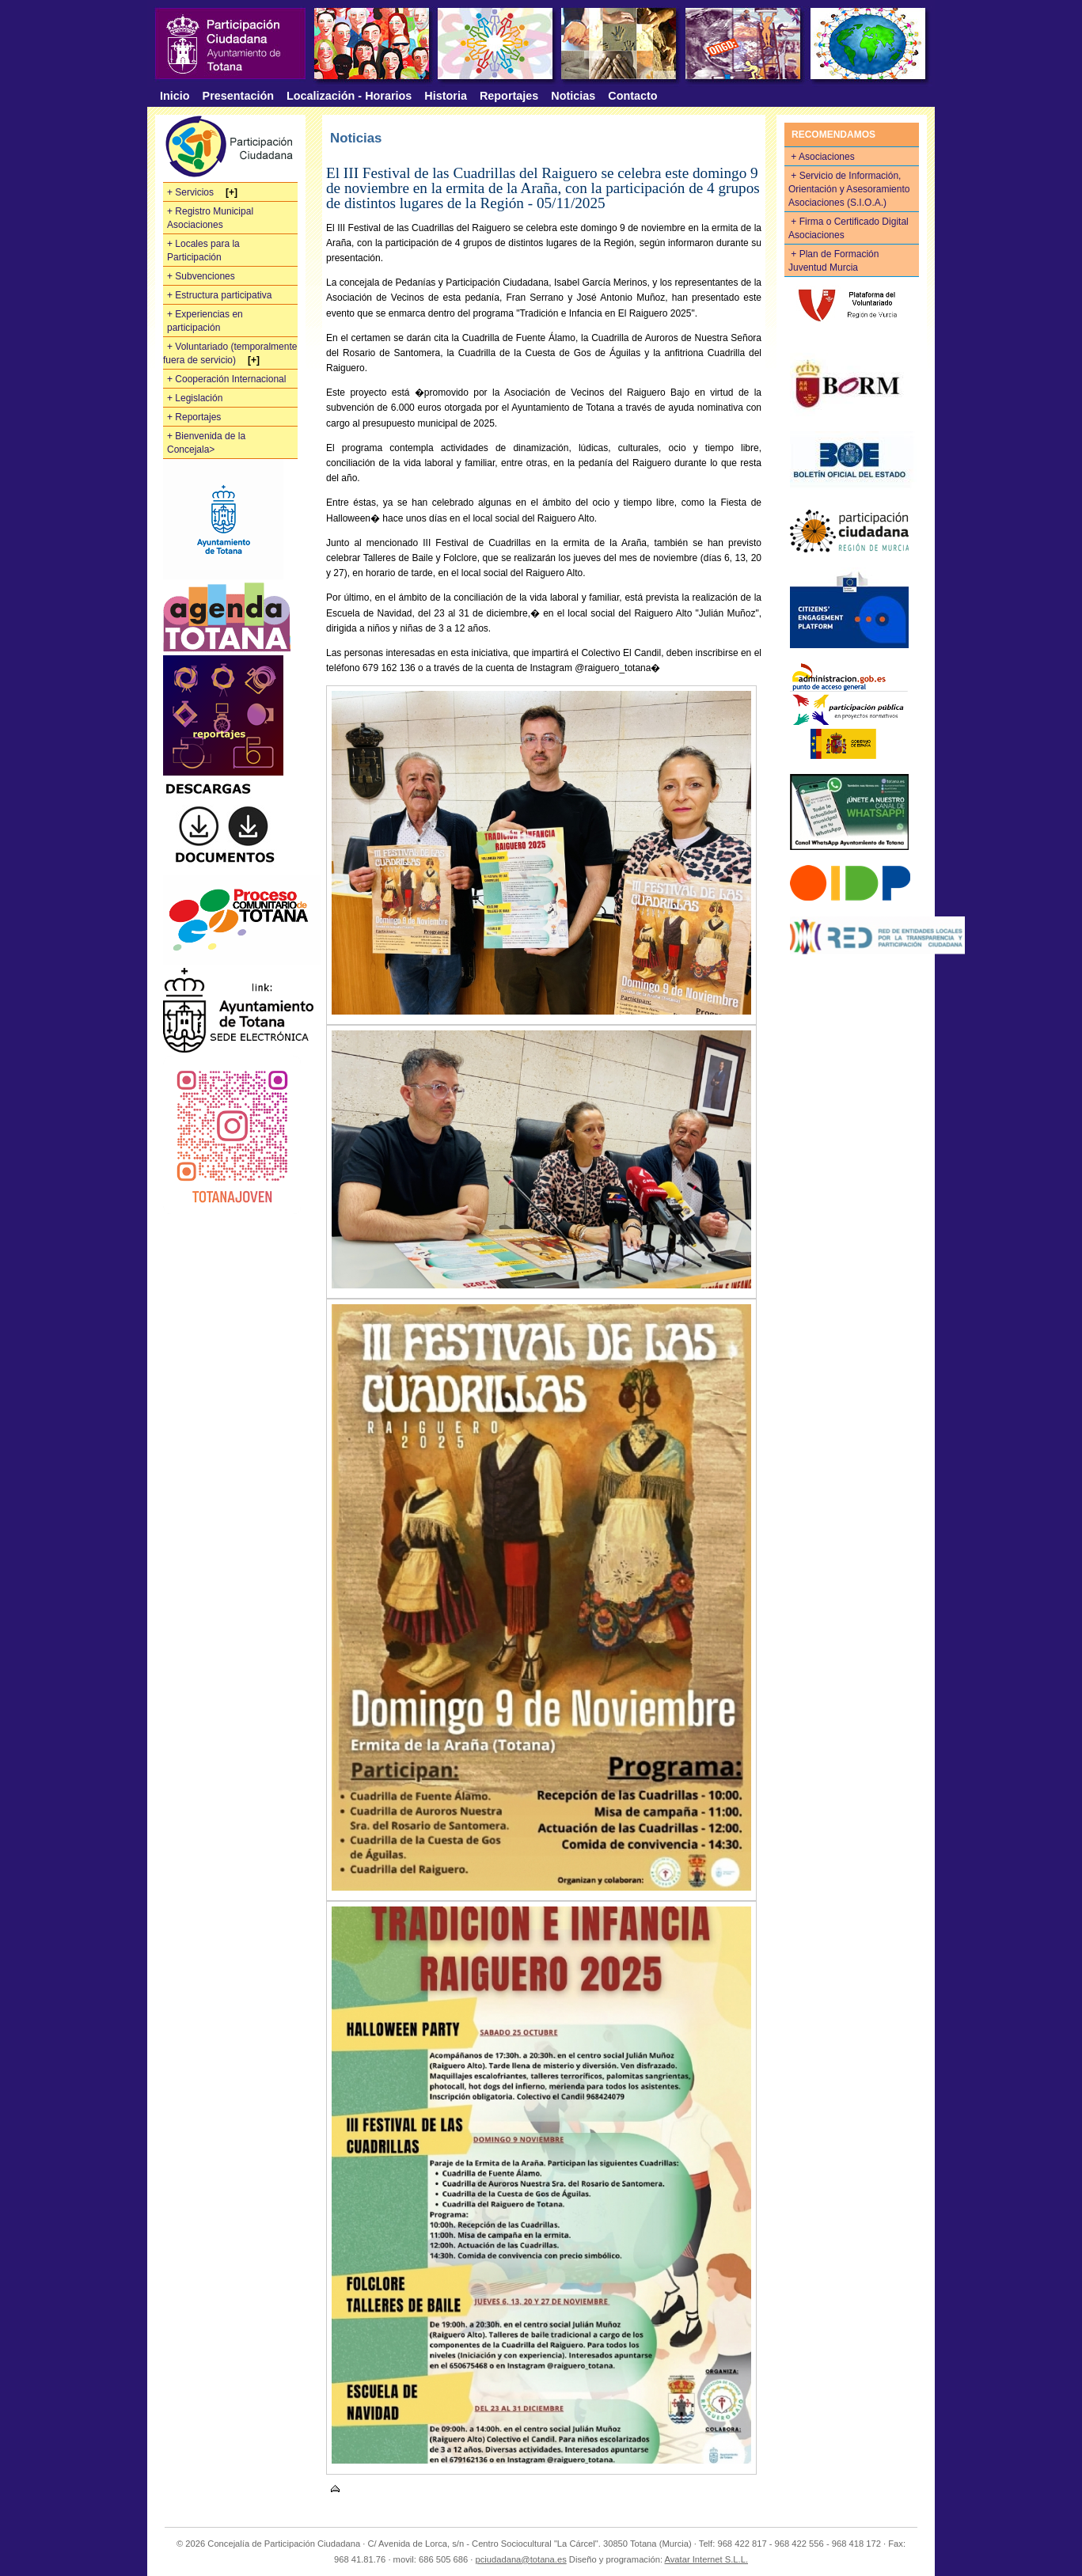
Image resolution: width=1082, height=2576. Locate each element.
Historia (445, 95)
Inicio (175, 95)
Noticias (573, 95)
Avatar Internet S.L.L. (706, 2559)
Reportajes (509, 95)
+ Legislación (194, 398)
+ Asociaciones (824, 156)
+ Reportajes (194, 417)
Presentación (238, 95)
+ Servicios (191, 192)
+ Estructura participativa (219, 295)
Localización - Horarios (349, 95)
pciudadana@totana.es (520, 2559)
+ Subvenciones (201, 276)
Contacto (632, 95)
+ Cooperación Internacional (226, 379)
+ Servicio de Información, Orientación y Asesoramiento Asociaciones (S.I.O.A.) (848, 189)
